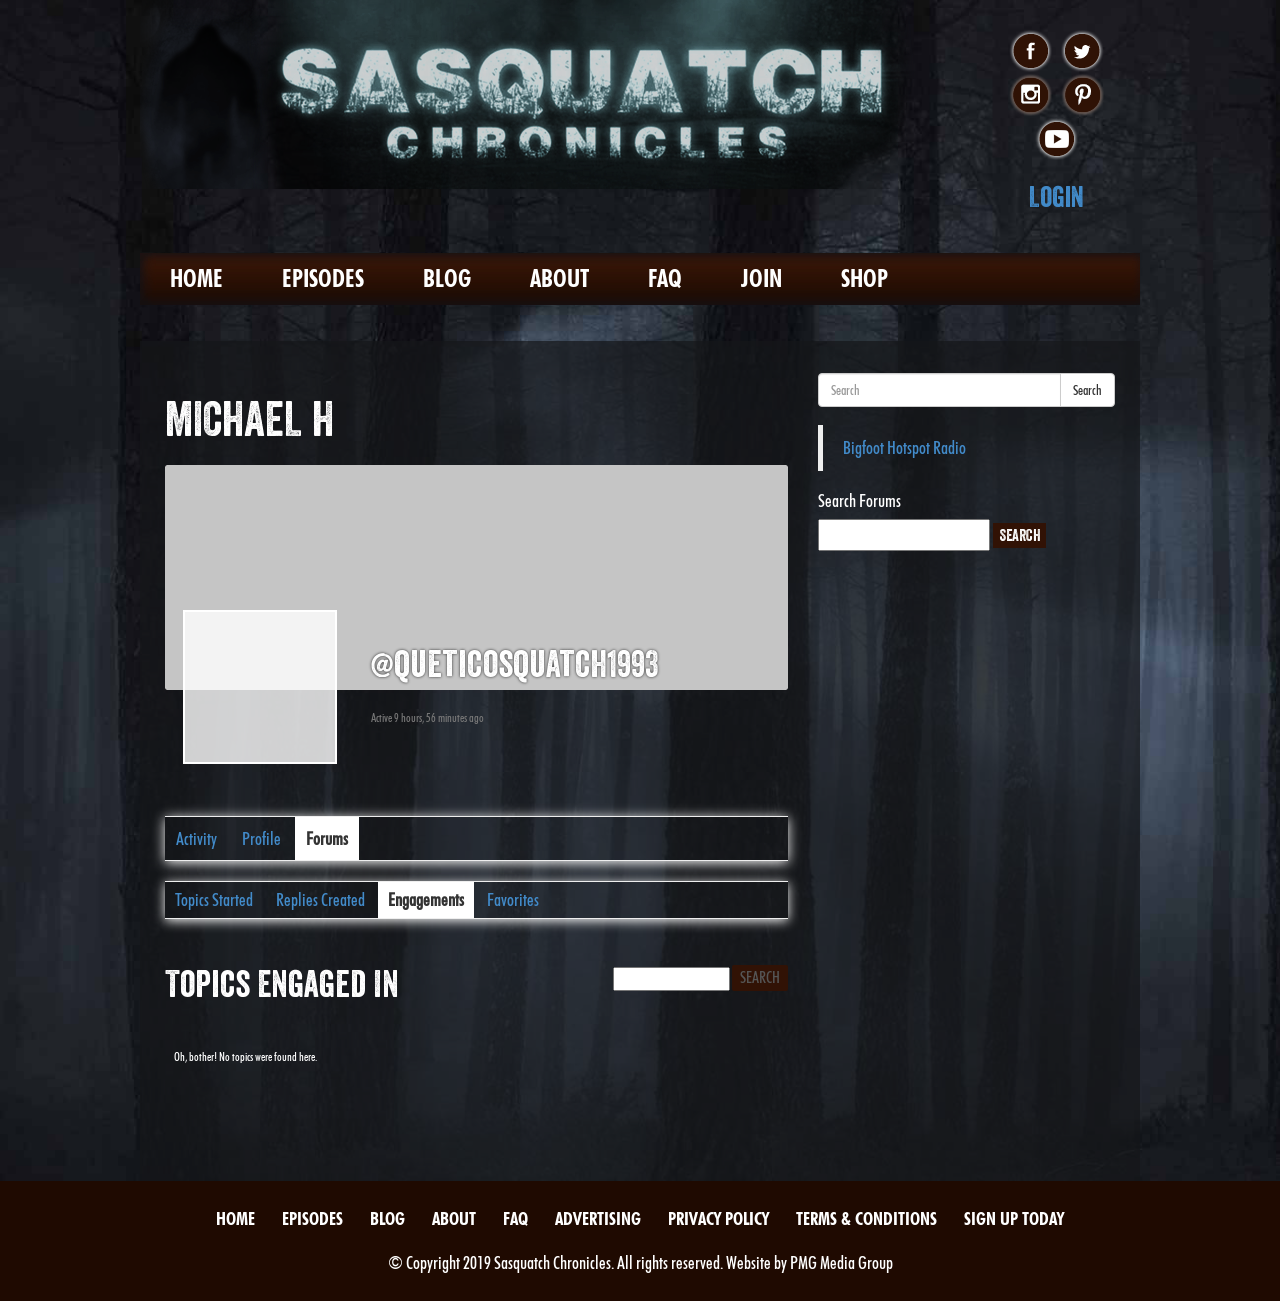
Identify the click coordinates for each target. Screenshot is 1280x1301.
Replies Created (320, 899)
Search (1087, 390)
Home (196, 278)
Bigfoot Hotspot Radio (904, 447)
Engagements (426, 899)
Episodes (323, 278)
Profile (261, 838)
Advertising (598, 1218)
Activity (196, 838)
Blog (447, 278)
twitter (1082, 52)
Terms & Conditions (866, 1218)
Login (1056, 196)
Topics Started (214, 899)
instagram (1030, 96)
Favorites (513, 899)
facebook (1030, 52)
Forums (327, 838)
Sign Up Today (1014, 1218)
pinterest (1082, 96)
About (559, 278)
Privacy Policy (718, 1218)
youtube (1056, 140)
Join (761, 278)
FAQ (665, 278)
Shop (864, 278)
